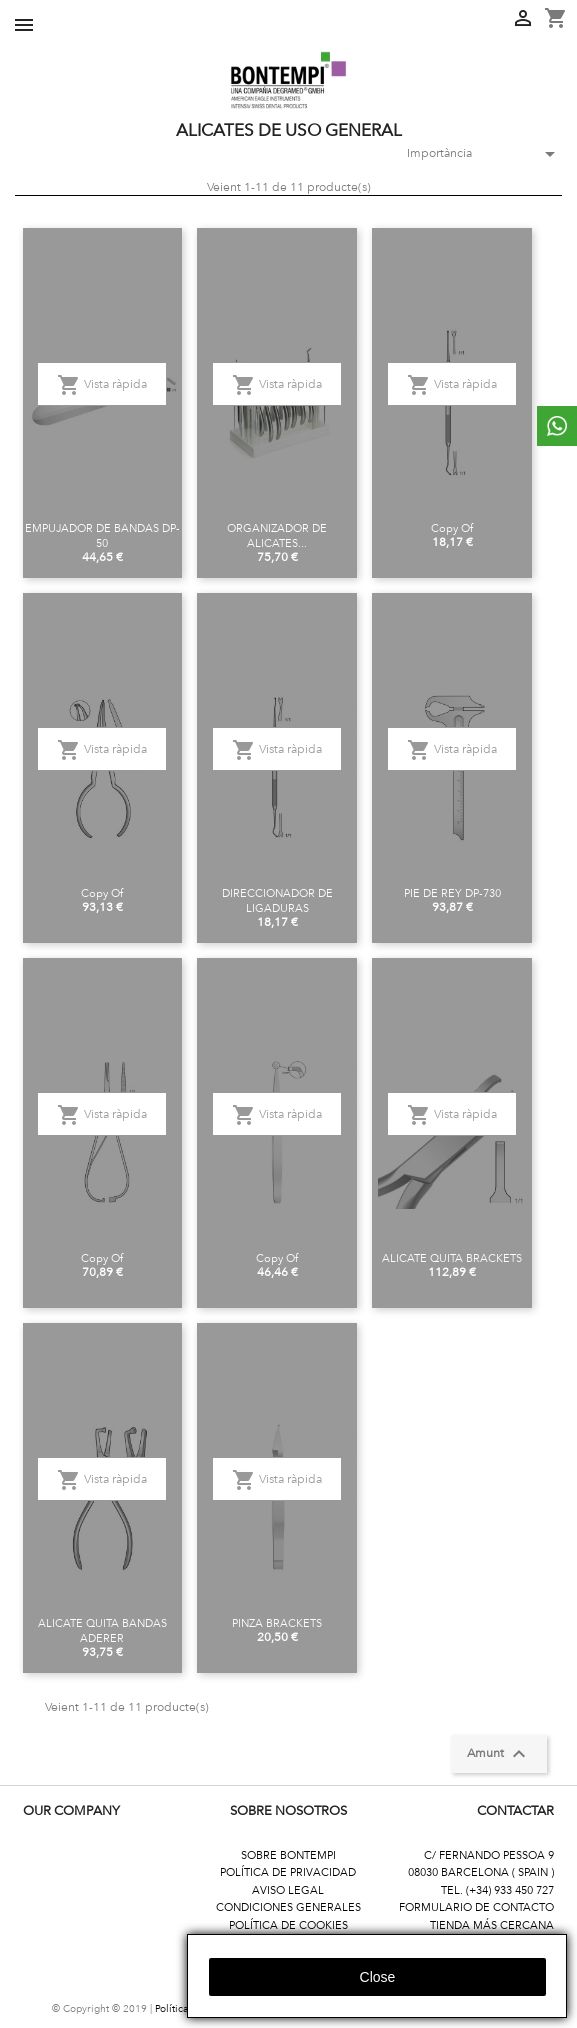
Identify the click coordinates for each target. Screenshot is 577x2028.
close (378, 1977)
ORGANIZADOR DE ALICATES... (277, 536)
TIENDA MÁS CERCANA (492, 1925)
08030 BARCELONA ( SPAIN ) (481, 1872)
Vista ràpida (102, 385)
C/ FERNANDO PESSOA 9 (489, 1855)
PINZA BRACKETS (277, 1623)
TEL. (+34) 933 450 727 (497, 1890)
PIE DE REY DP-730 (452, 893)
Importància (477, 154)
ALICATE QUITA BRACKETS (452, 1258)
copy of (452, 528)
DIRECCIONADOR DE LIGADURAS (277, 901)
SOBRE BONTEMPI (288, 1855)
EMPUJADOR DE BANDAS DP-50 (102, 536)
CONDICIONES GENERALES (288, 1907)
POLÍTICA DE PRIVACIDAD (288, 1872)
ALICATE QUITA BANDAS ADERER (102, 1631)
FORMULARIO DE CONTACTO (476, 1907)
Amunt (499, 1754)
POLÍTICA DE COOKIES (288, 1925)
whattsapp (557, 426)
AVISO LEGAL (288, 1890)
